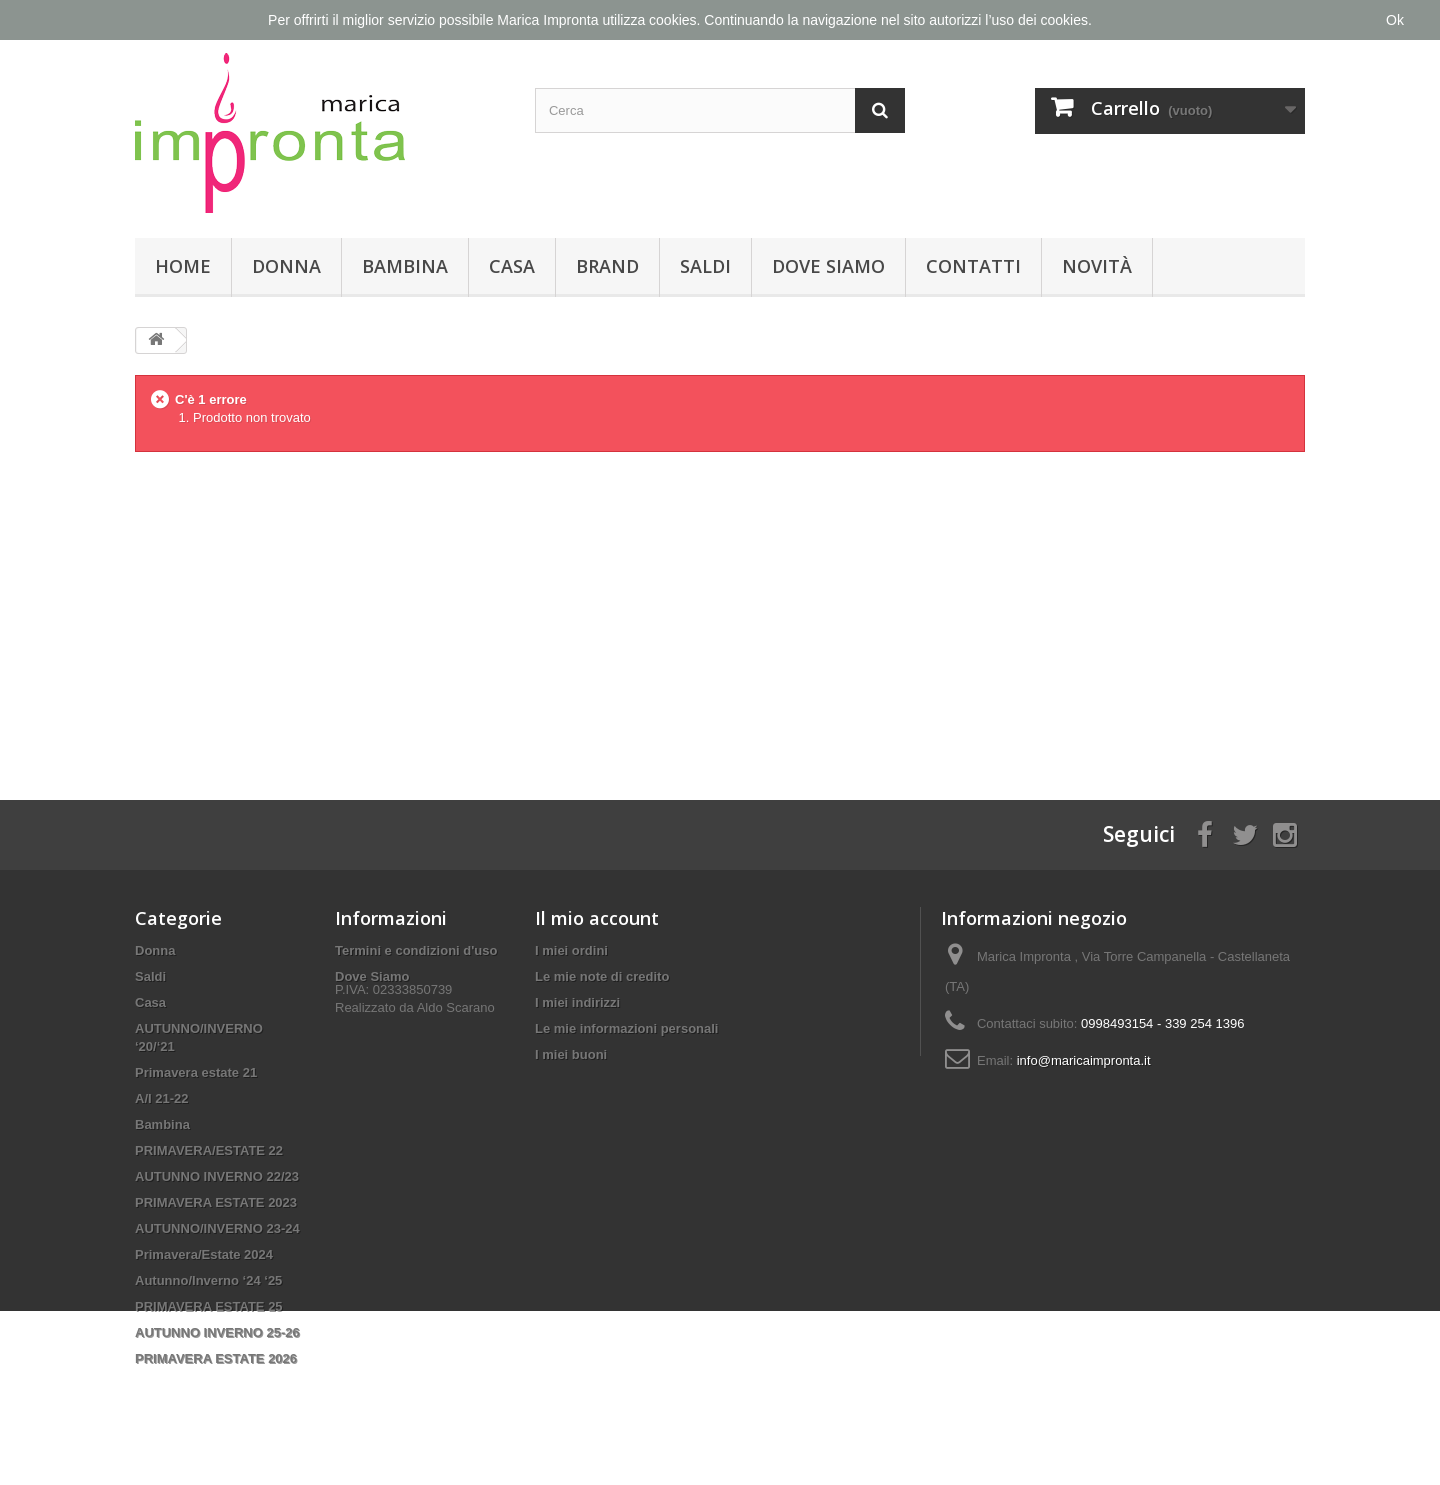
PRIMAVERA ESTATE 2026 (216, 1358)
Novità (1097, 266)
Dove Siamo (828, 266)
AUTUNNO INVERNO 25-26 (217, 1332)
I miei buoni (571, 1054)
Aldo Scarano (456, 1029)
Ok (1395, 20)
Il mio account (597, 918)
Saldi (705, 266)
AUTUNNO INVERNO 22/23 (217, 1176)
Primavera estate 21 (196, 1072)
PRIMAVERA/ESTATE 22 (209, 1150)
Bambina (405, 266)
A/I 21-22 (161, 1098)
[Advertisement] (720, 610)
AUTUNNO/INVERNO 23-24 (217, 1228)
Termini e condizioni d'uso (416, 950)
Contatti (973, 266)
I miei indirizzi (577, 1002)
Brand (607, 266)
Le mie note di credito (602, 976)
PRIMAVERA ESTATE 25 (209, 1306)
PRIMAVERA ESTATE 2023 (216, 1202)
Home (183, 266)
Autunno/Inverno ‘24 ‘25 (208, 1280)
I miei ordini (571, 950)
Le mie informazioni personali (626, 1028)
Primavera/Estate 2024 (204, 1254)
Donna (286, 266)
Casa (512, 266)
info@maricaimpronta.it (1084, 1060)
